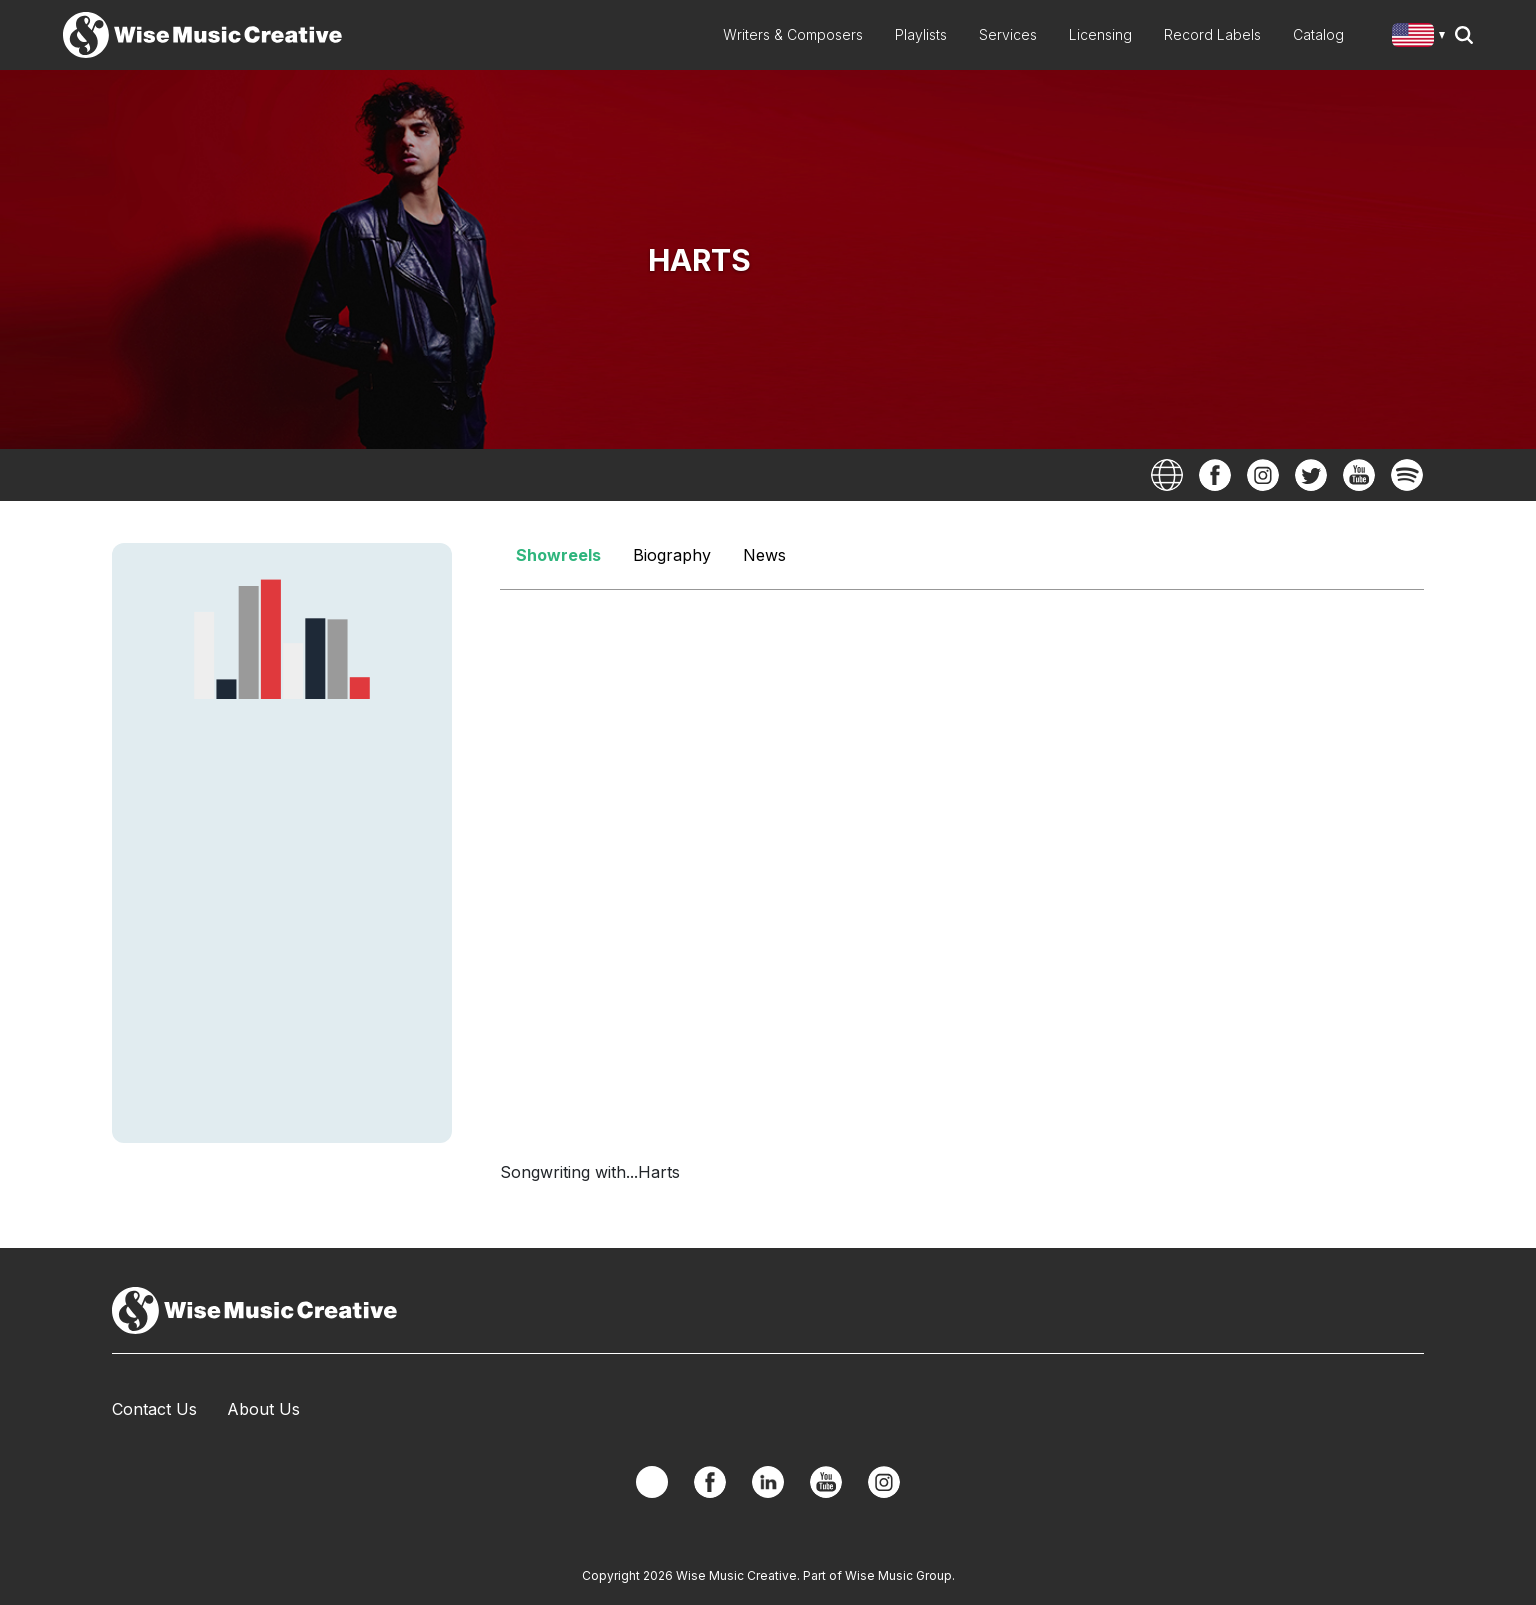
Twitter (1311, 475)
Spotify (1407, 475)
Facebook (1215, 475)
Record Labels (1212, 34)
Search (1464, 35)
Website (1167, 475)
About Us (263, 1409)
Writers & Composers (793, 34)
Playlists (921, 34)
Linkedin (768, 1482)
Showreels (558, 555)
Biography (672, 555)
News (764, 555)
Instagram (1263, 475)
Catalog (1318, 34)
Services (1008, 34)
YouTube (1359, 475)
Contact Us (154, 1409)
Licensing (1100, 34)
